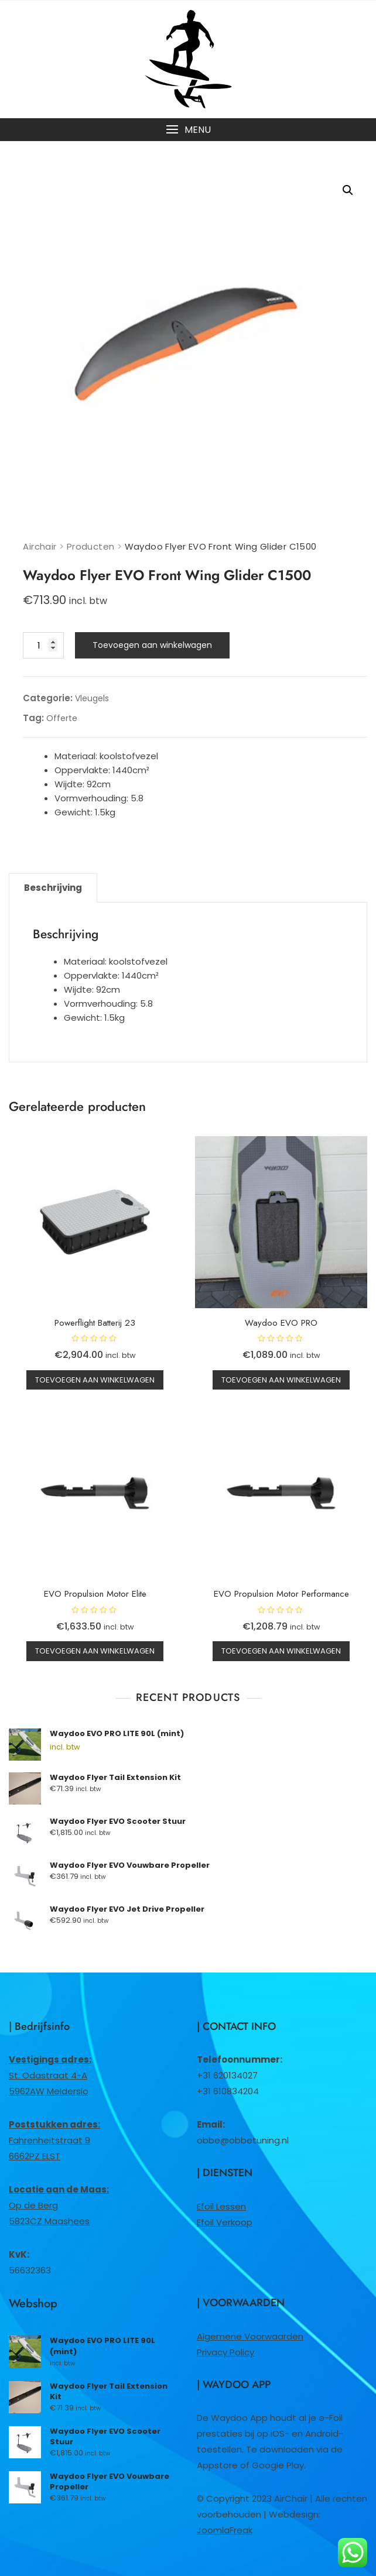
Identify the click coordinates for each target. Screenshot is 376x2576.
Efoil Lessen (221, 2206)
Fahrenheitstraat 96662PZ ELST (54, 2140)
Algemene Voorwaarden (250, 2336)
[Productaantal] (43, 645)
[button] (188, 129)
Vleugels (92, 698)
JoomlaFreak (224, 2530)
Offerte (61, 718)
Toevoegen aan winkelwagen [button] (95, 1379)
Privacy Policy (225, 2352)
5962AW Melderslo (48, 2091)
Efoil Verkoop (224, 2222)
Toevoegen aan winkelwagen (152, 645)
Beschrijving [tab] (53, 887)
